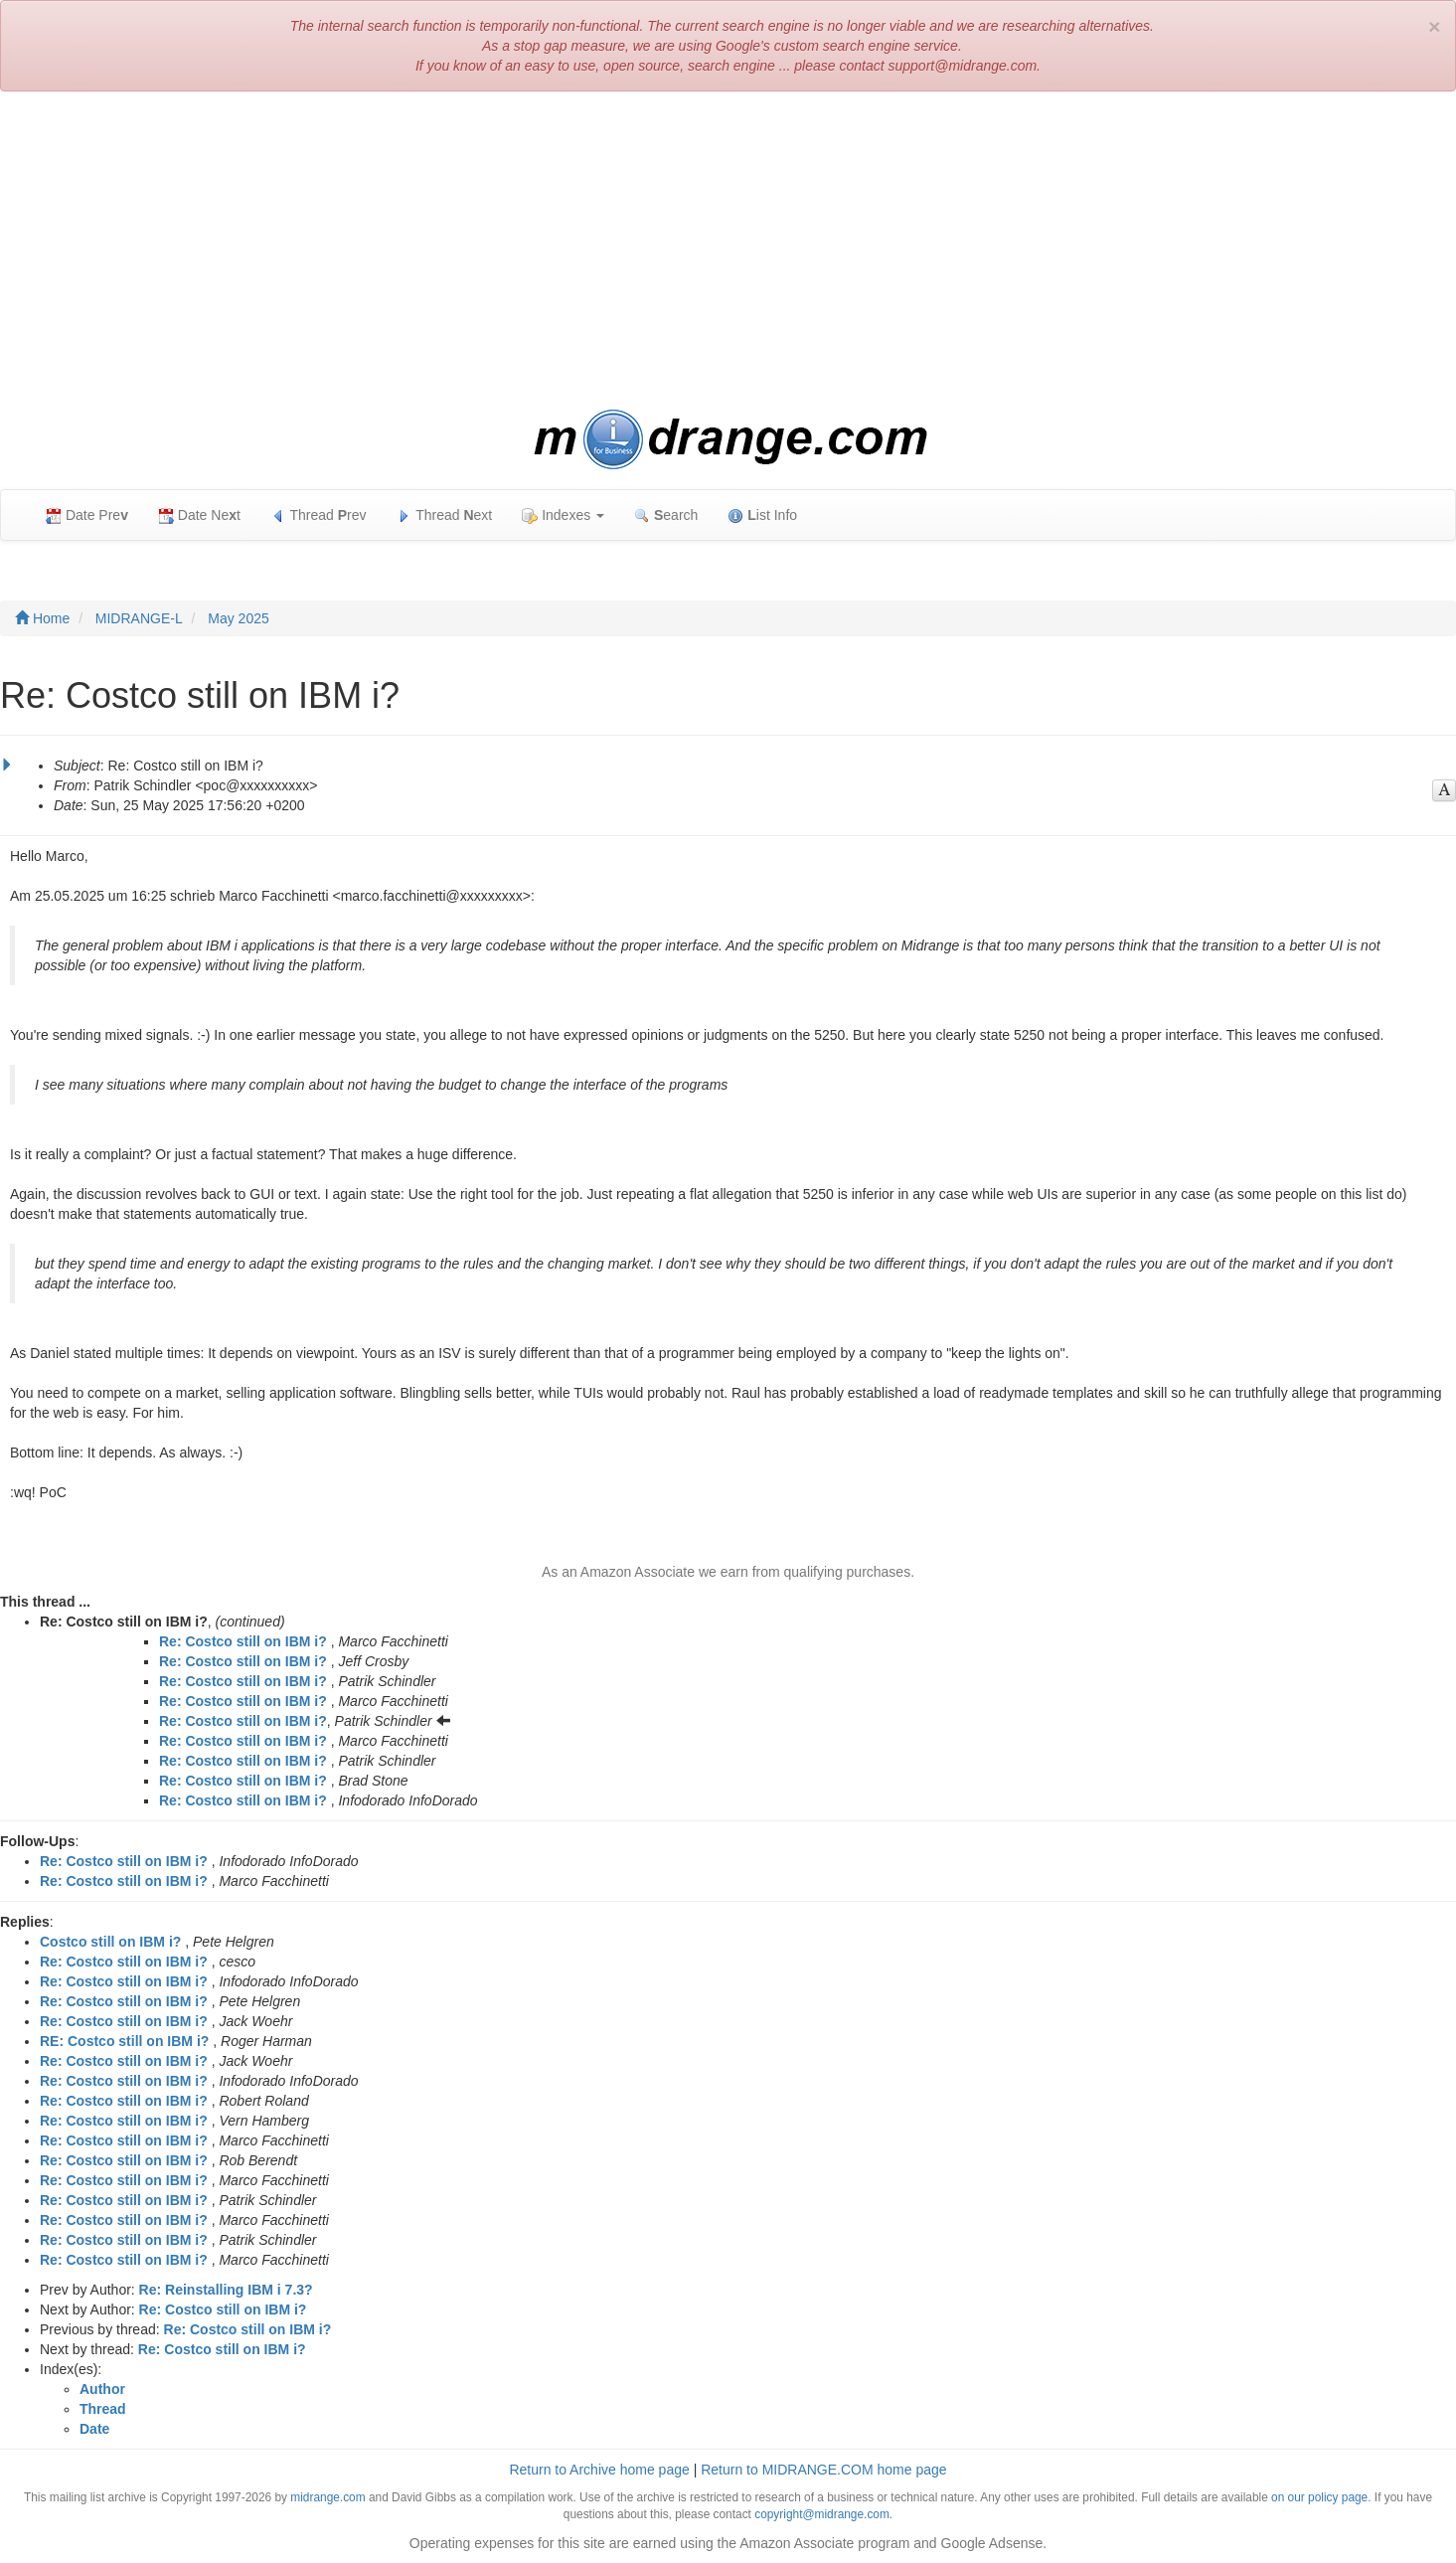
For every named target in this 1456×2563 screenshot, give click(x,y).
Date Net (199, 515)
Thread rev (318, 515)
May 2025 (238, 618)
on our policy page (1319, 2497)
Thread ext (445, 515)
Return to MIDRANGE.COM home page (823, 2470)
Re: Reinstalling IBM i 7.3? (226, 2290)
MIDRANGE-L (139, 618)
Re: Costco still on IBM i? (243, 1641)
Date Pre (87, 515)
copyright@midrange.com (822, 2514)
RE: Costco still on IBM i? (124, 2041)
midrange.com (327, 2497)
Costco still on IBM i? (110, 1942)
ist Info (762, 515)
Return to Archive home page (599, 2470)
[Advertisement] (728, 250)
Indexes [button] (563, 515)
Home (42, 618)
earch (666, 515)
